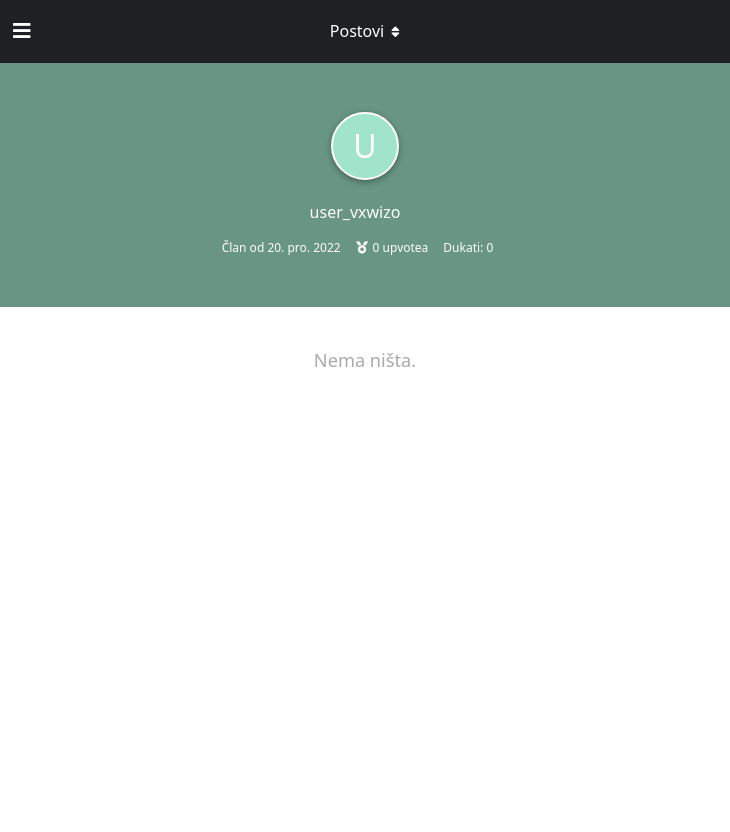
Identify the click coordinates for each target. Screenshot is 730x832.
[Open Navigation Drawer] (20, 31)
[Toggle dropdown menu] (365, 31)
